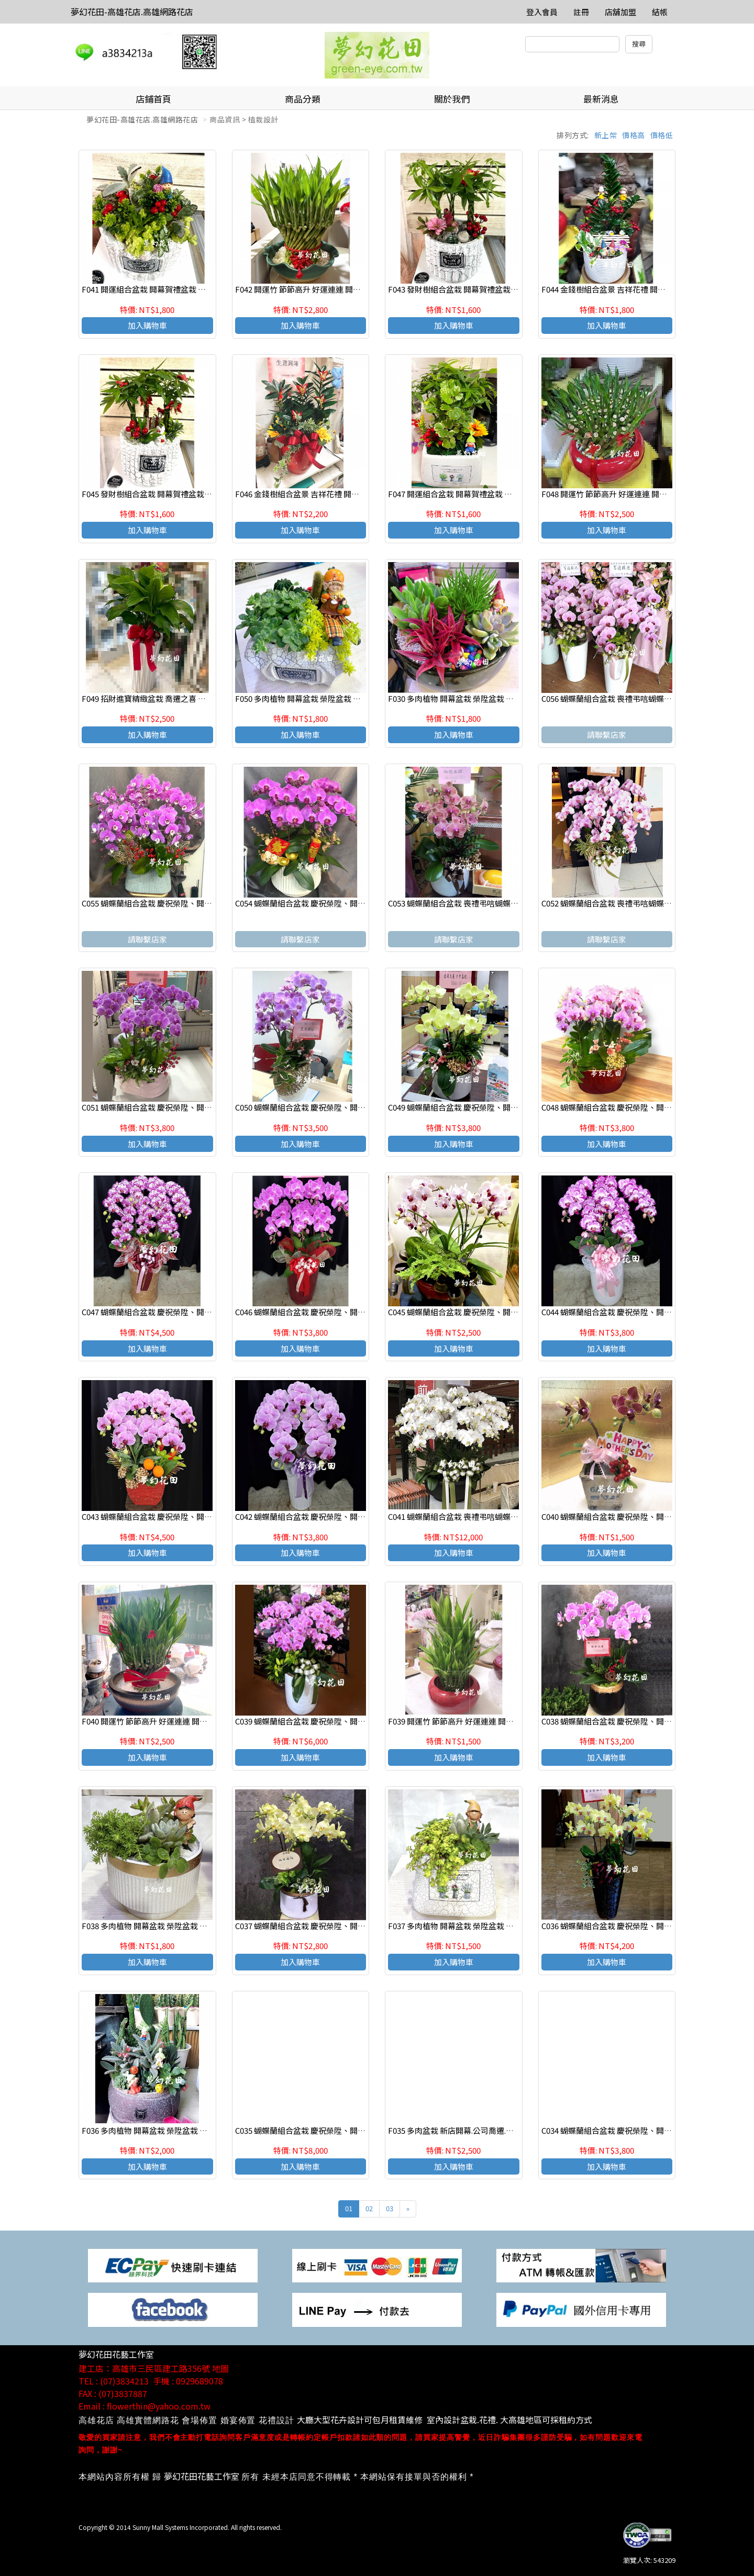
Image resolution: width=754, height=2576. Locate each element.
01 (348, 2208)
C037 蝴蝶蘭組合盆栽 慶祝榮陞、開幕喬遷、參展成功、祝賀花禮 (347, 1925)
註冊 (581, 11)
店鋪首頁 (153, 98)
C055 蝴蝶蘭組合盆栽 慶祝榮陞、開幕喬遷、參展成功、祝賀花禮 (194, 903)
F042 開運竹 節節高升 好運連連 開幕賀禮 (305, 289)
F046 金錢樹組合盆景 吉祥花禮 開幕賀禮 (305, 493)
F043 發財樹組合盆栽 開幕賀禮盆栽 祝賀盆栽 (466, 289)
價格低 (661, 135)
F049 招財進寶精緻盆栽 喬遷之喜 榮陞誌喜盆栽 (163, 698)
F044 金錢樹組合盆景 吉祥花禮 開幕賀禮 (611, 289)
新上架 (605, 135)
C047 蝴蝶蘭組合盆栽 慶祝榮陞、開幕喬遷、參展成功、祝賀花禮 (194, 1311)
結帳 (660, 11)
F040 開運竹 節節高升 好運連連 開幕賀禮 (152, 1721)
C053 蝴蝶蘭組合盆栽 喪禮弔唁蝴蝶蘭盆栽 (461, 903)
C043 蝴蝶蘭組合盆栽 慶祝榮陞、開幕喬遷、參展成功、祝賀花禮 (194, 1516)
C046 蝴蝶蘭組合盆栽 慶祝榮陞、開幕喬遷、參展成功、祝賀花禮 (347, 1311)
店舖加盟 (620, 11)
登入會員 (542, 11)
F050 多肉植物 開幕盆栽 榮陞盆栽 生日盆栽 (309, 698)
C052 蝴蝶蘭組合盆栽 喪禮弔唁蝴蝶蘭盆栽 (614, 903)
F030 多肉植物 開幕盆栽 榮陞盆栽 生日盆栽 (462, 698)
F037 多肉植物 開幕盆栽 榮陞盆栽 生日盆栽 (462, 1925)
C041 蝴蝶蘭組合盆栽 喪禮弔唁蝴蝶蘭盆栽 (461, 1516)
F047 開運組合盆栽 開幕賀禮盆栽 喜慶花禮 (462, 493)
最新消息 (601, 98)
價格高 (633, 135)
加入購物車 (147, 325)
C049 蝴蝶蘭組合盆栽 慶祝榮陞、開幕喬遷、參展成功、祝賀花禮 (500, 1107)
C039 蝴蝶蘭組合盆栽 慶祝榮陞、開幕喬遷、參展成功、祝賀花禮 (347, 1721)
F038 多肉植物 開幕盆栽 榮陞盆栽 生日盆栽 (156, 1925)
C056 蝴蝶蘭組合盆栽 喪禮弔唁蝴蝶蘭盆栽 (614, 698)
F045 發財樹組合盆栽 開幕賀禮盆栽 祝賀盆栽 (159, 493)
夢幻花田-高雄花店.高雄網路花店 (132, 11)
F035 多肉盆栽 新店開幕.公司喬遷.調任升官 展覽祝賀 (479, 2130)
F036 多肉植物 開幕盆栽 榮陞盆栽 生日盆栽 (156, 2130)
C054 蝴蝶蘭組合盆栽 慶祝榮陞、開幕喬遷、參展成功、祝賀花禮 (347, 903)
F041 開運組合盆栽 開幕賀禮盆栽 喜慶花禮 (155, 289)
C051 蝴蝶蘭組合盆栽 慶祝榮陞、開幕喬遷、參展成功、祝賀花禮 (194, 1107)
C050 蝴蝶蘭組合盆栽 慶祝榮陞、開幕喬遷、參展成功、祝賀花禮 (347, 1107)
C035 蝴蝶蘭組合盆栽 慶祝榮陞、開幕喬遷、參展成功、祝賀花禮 (347, 2130)
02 (369, 2208)
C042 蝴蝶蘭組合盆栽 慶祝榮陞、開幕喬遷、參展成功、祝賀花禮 (347, 1516)
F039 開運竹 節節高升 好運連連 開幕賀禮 (458, 1721)
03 (389, 2208)
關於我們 (452, 98)
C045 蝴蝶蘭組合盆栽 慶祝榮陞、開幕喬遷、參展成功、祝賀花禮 (500, 1311)
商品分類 (302, 98)
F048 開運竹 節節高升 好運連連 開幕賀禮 (612, 493)
